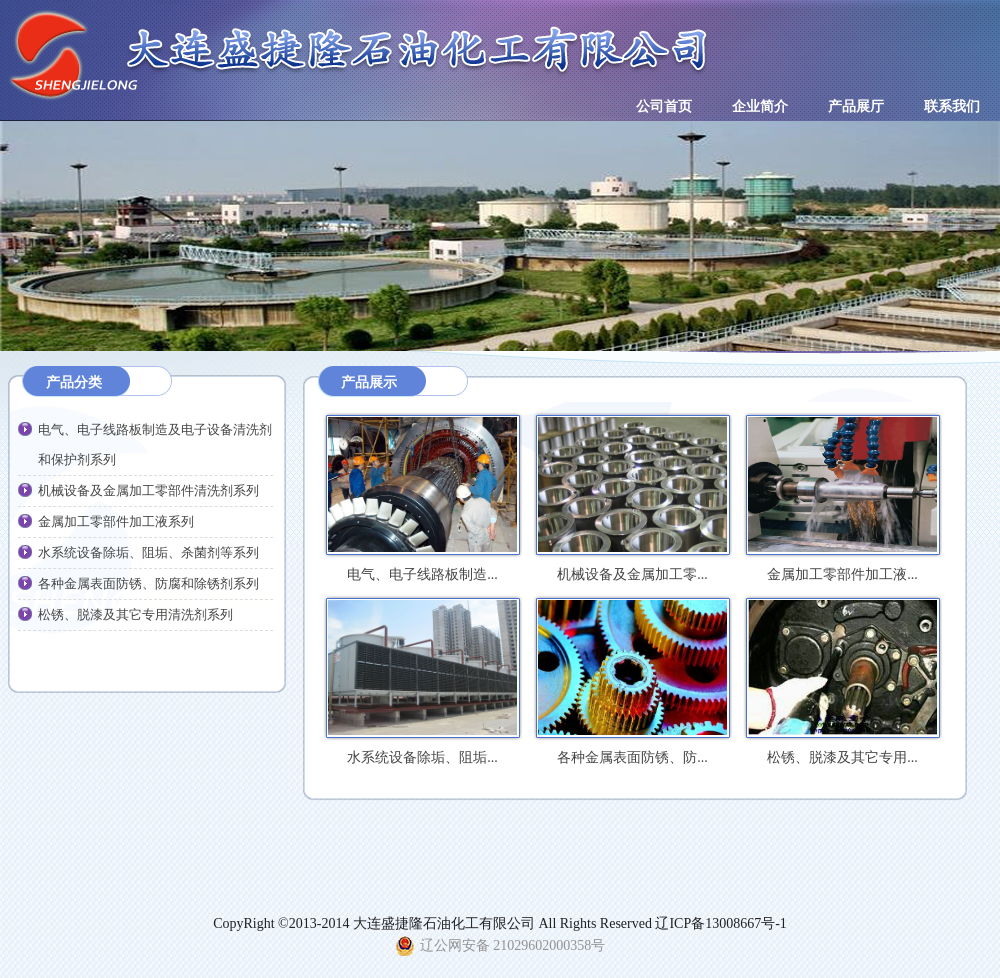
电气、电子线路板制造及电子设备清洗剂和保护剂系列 (155, 444)
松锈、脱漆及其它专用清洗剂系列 (135, 614)
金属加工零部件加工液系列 (116, 521)
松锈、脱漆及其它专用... (842, 682)
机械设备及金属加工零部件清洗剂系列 (148, 490)
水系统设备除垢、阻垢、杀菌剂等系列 (148, 552)
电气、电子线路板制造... (422, 499)
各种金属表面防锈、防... (632, 682)
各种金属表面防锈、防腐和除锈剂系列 (148, 583)
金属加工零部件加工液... (842, 499)
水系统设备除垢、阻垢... (422, 682)
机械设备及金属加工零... (632, 499)
